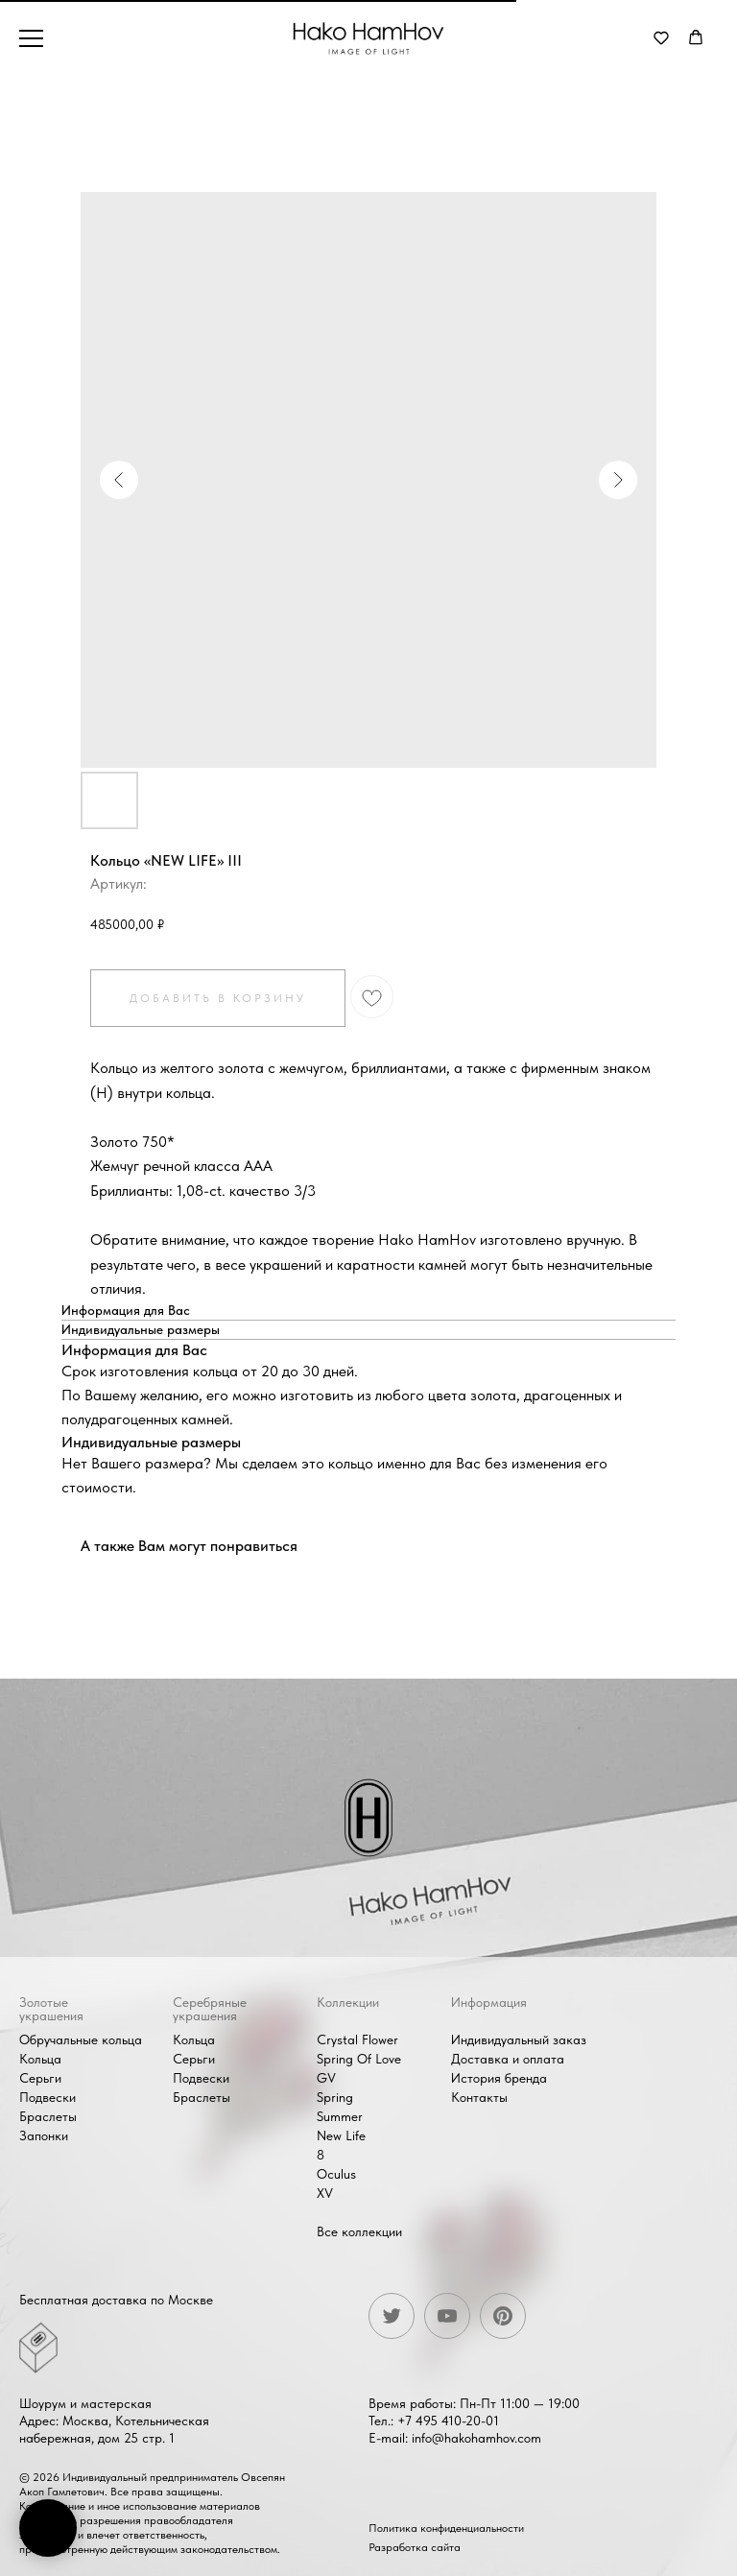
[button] (661, 37)
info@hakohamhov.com (476, 2437)
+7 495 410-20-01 (448, 2420)
